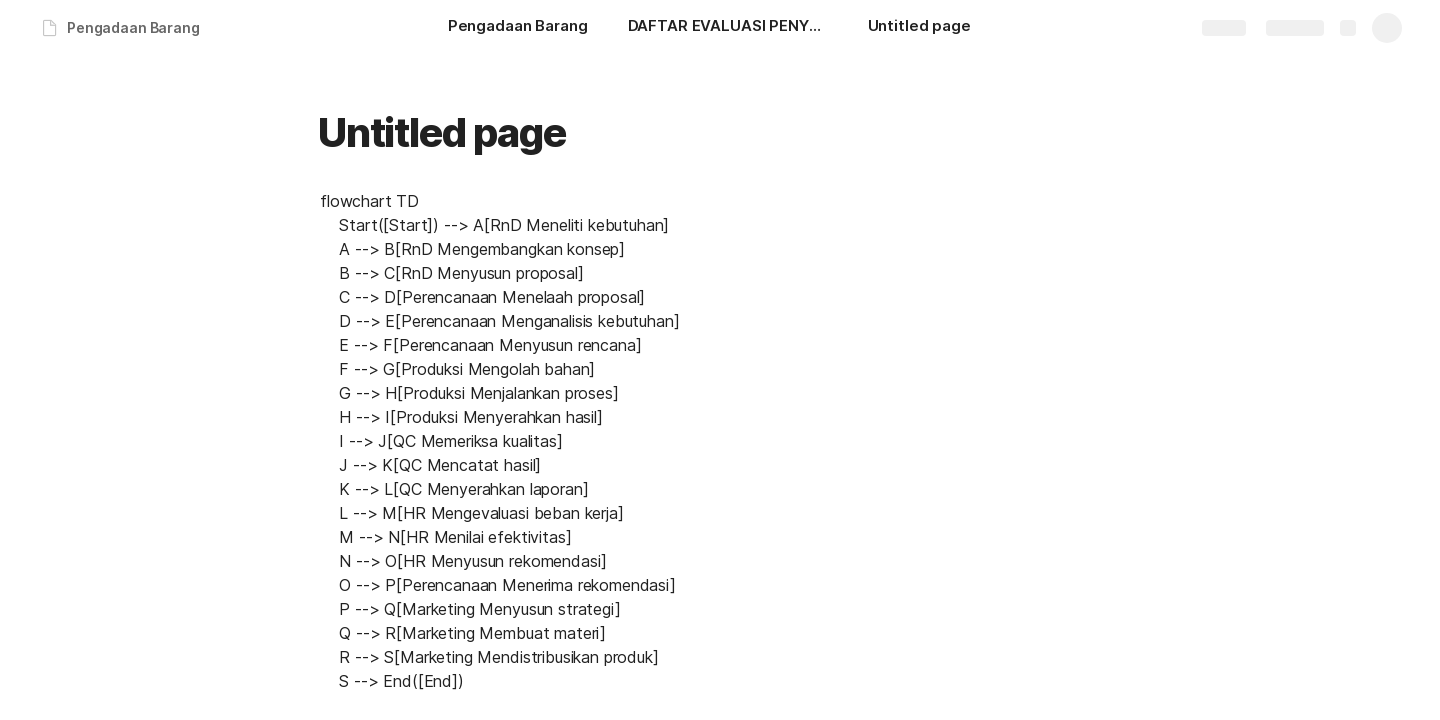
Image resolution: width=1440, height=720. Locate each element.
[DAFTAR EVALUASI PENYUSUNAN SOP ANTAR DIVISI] (728, 28)
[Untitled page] (919, 28)
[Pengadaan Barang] (518, 28)
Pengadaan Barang (133, 27)
